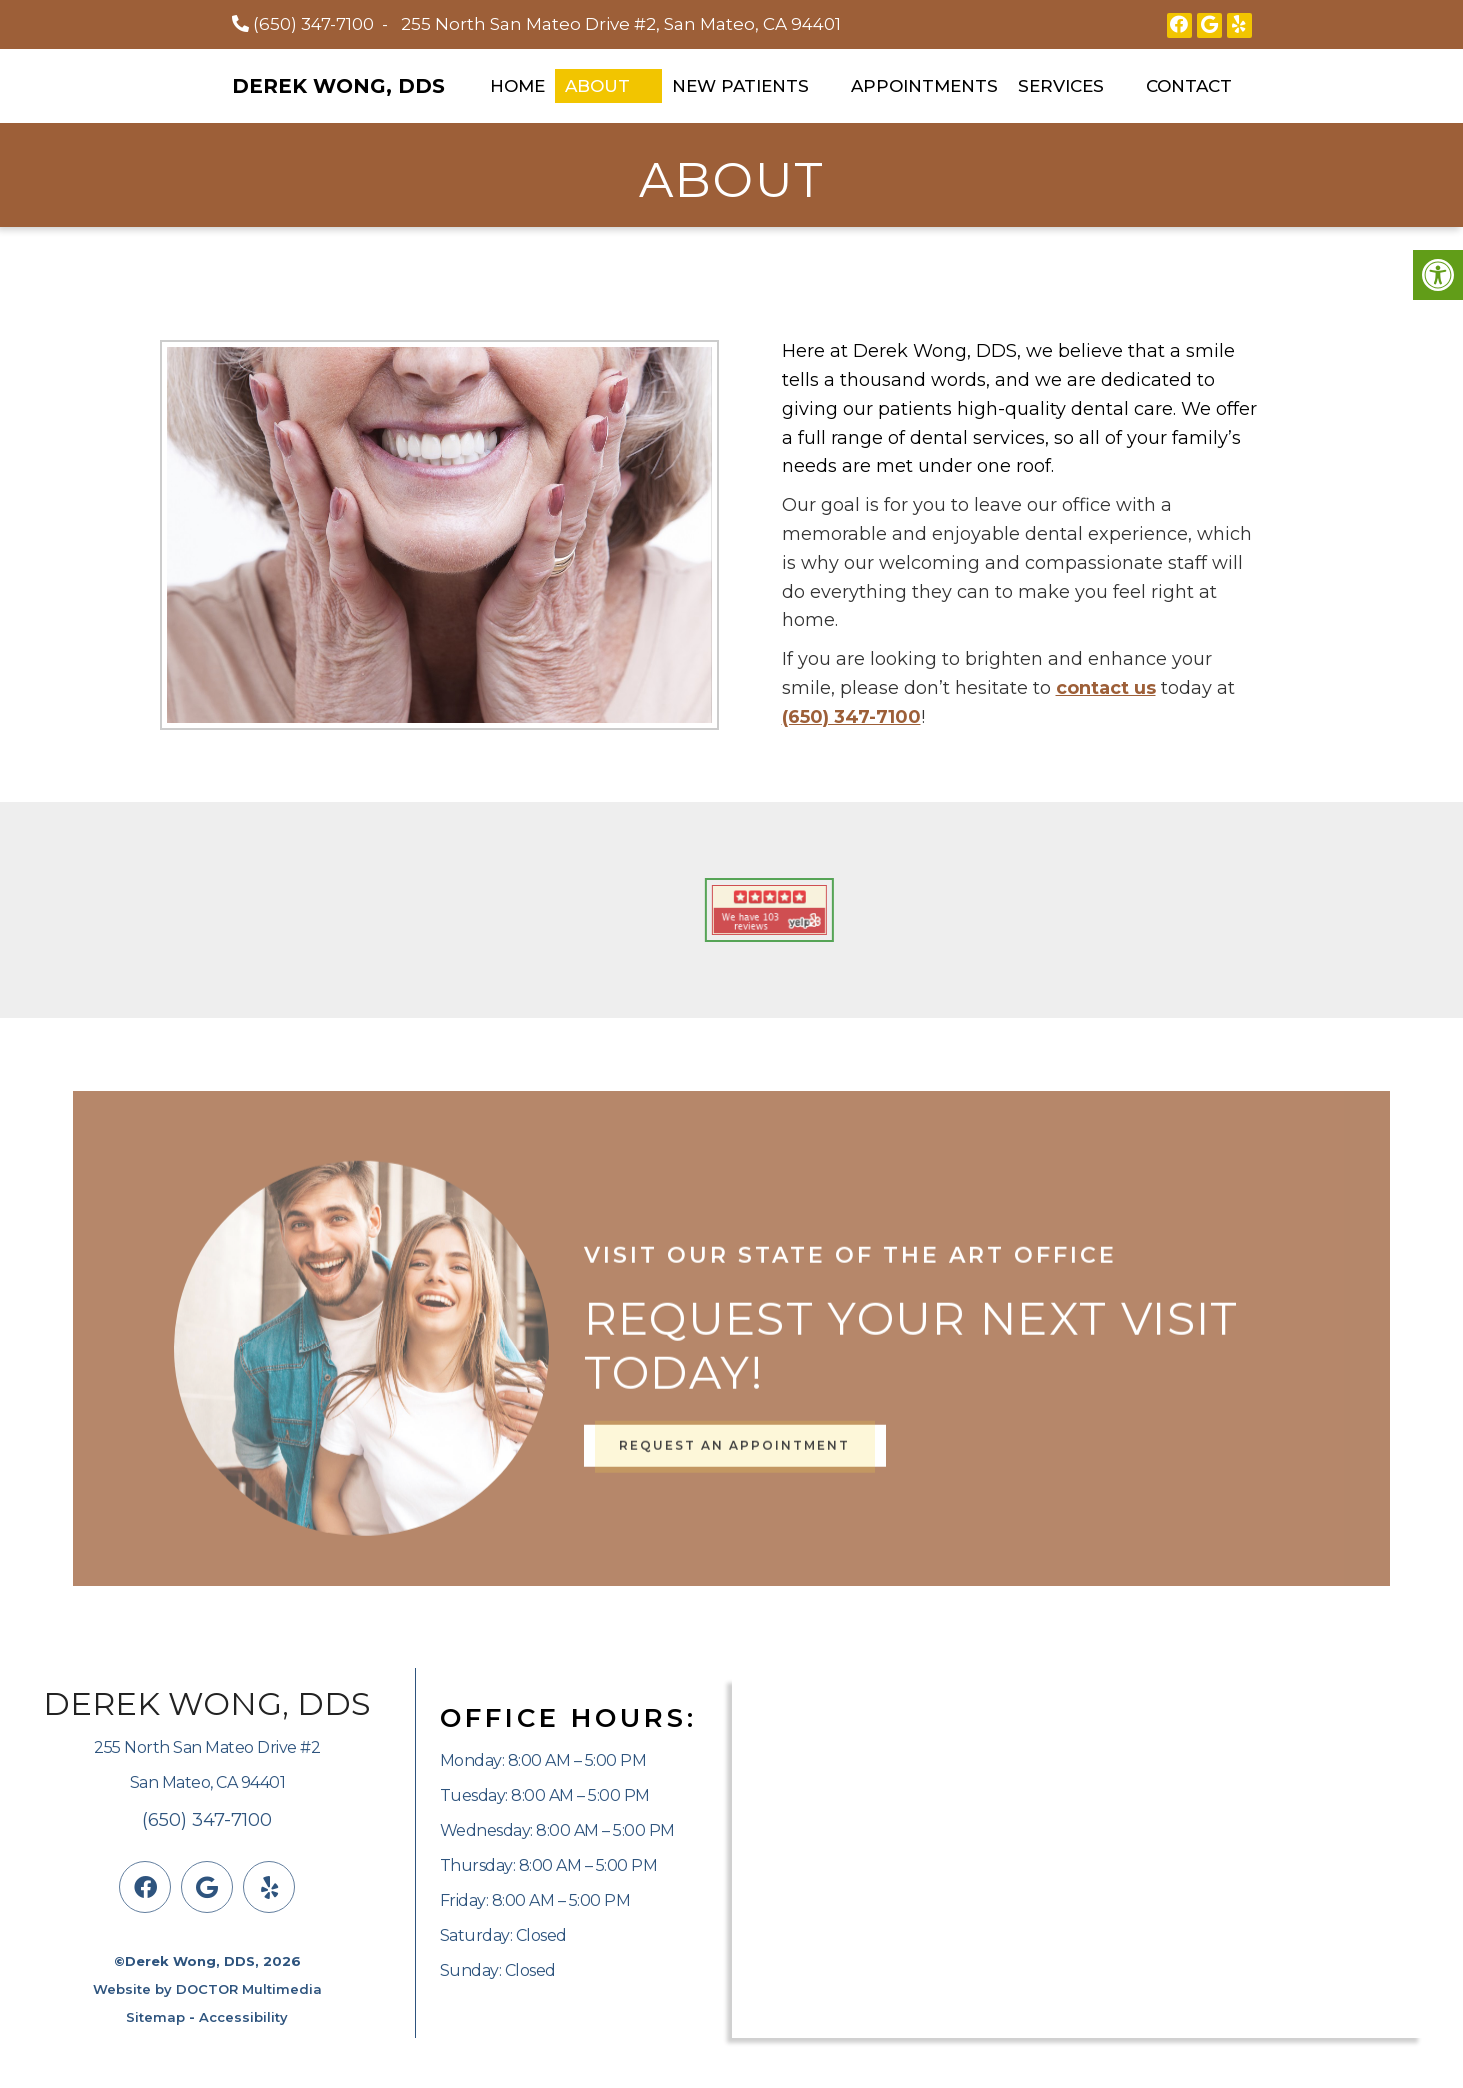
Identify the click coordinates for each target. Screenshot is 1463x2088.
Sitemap (155, 2017)
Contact (1189, 86)
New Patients (740, 86)
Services (1061, 86)
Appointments (924, 86)
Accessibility (243, 2017)
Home (517, 86)
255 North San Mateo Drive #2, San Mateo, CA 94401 (621, 24)
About (597, 86)
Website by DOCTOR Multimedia (207, 1989)
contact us (1106, 688)
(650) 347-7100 (313, 24)
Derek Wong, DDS (338, 86)
